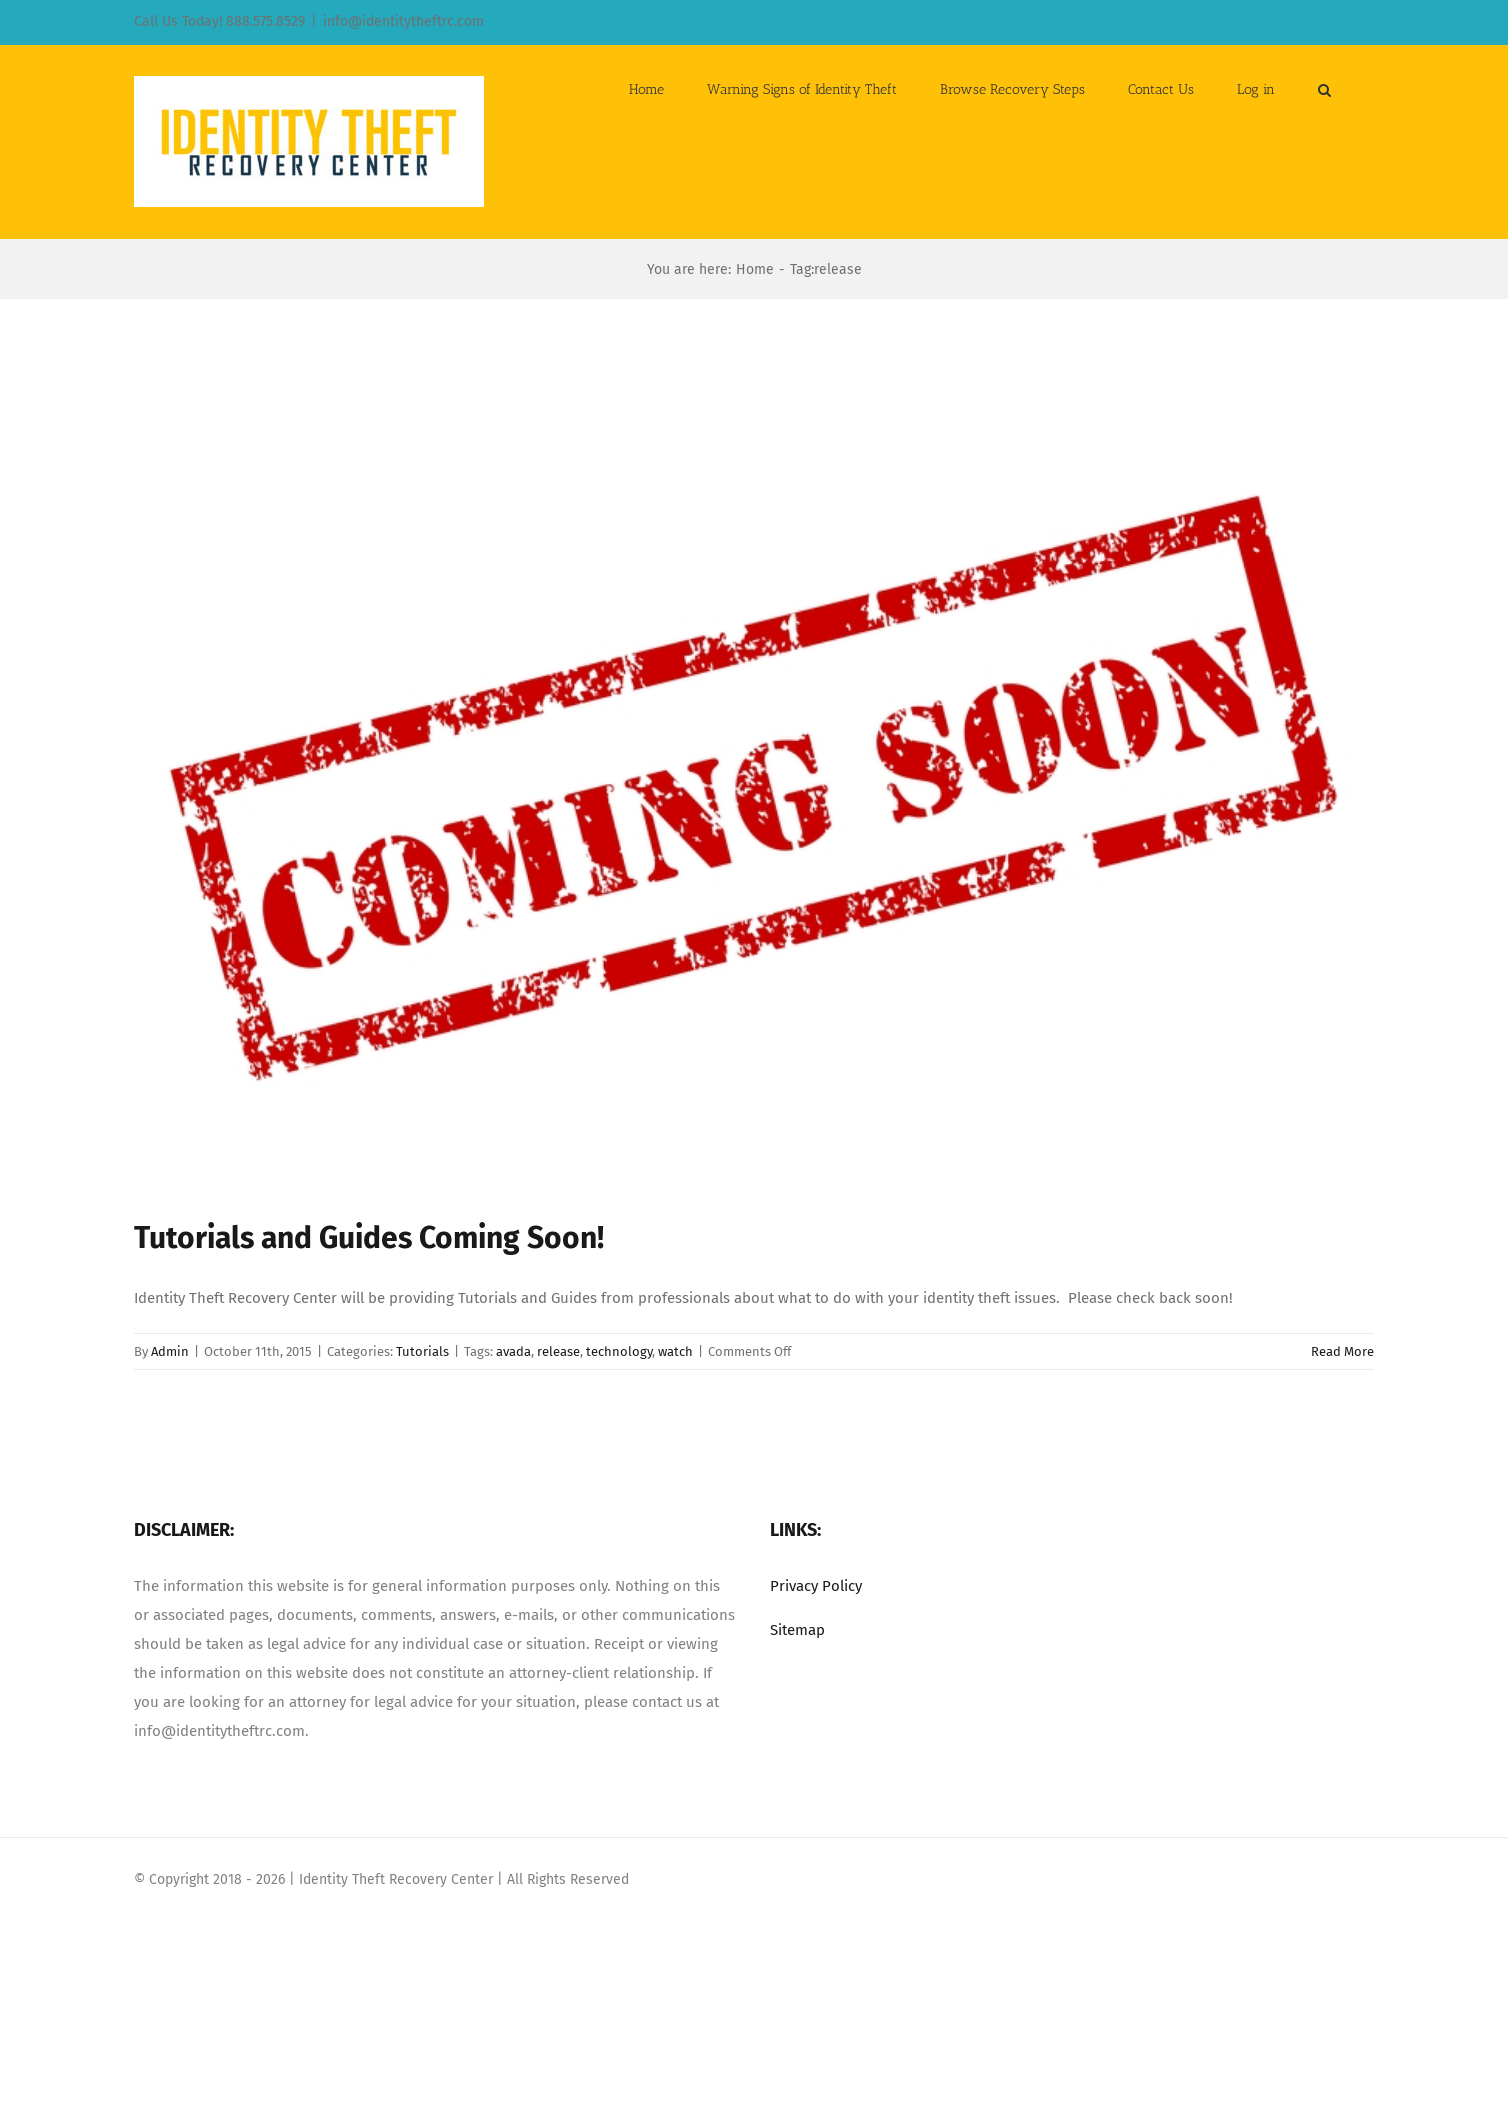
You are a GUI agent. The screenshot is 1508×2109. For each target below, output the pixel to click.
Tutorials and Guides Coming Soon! (369, 1238)
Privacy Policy (816, 1586)
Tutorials (422, 1351)
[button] (1324, 88)
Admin (170, 1351)
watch (675, 1351)
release (558, 1351)
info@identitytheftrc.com (403, 21)
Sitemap (797, 1630)
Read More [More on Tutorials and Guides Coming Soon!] (1342, 1351)
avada (513, 1351)
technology (619, 1351)
